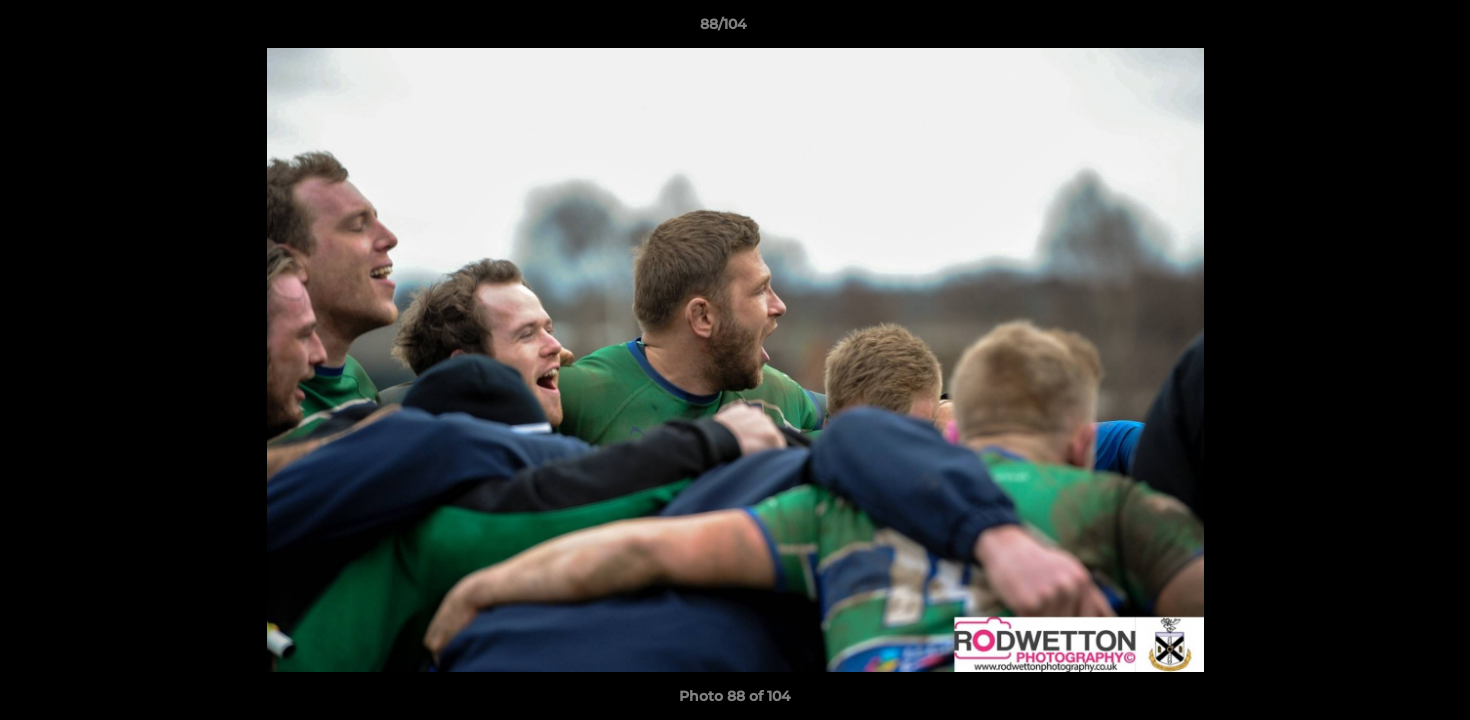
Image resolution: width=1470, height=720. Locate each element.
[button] (1386, 29)
